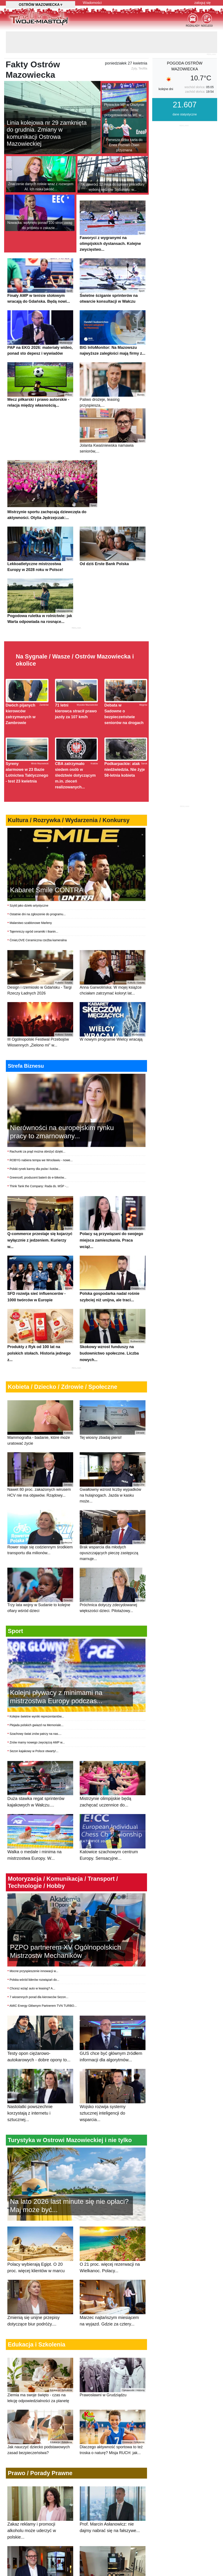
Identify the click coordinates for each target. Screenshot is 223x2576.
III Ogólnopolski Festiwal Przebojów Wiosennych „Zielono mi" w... (40, 1024)
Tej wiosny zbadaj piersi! (112, 1420)
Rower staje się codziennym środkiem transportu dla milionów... (40, 1532)
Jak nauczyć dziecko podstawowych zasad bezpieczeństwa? (40, 2432)
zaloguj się (202, 3)
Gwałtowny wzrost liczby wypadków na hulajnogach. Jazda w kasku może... (112, 1477)
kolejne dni (166, 89)
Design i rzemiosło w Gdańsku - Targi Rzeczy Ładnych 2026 (40, 972)
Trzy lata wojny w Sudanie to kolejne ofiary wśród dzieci (40, 1590)
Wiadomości (92, 3)
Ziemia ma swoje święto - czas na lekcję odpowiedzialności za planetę (40, 2380)
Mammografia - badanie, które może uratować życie (40, 1423)
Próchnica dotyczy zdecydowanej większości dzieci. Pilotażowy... (112, 1590)
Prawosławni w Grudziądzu (112, 2377)
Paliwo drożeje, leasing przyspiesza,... (112, 385)
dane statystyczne (185, 114)
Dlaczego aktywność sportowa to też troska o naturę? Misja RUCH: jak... (112, 2432)
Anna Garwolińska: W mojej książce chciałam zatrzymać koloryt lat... (112, 972)
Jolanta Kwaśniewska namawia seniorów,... (112, 431)
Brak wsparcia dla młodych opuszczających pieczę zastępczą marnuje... (112, 1535)
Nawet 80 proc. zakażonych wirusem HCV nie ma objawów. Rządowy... (40, 1474)
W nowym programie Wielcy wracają (112, 1021)
